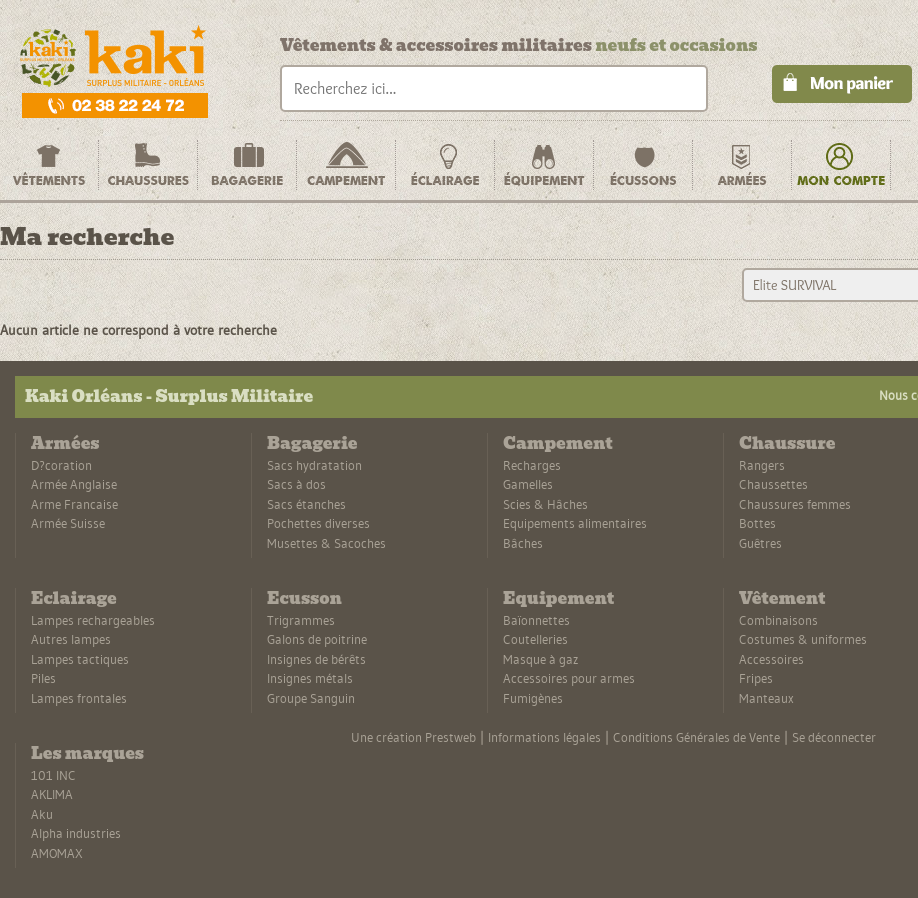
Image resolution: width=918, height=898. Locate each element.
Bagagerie (312, 443)
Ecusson (304, 598)
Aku (42, 814)
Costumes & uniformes (803, 639)
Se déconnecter (834, 737)
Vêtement (782, 598)
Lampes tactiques (80, 659)
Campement (558, 443)
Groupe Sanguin (311, 698)
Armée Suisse (68, 523)
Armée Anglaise (74, 484)
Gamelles (528, 484)
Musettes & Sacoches (326, 543)
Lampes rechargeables (93, 620)
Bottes (757, 523)
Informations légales (544, 737)
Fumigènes (533, 698)
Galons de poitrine (317, 639)
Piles (43, 678)
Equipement (558, 598)
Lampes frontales (79, 698)
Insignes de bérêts (316, 659)
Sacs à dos (296, 484)
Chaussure (787, 443)
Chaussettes (773, 484)
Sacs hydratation (314, 465)
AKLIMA (52, 794)
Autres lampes (71, 639)
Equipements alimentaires (575, 523)
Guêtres (760, 543)
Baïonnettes (536, 620)
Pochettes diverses (318, 523)
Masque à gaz (540, 659)
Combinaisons (778, 620)
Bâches (523, 543)
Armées (65, 443)
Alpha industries (76, 833)
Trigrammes (301, 620)
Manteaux (766, 698)
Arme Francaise (74, 504)
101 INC (53, 775)
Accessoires (771, 659)
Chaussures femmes (795, 504)
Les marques (87, 753)
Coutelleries (535, 639)
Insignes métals (310, 678)
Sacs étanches (306, 504)
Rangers (762, 465)
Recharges (532, 465)
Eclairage (74, 598)
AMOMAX (57, 853)
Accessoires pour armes (569, 678)
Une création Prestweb (413, 737)
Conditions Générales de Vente (696, 737)
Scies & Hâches (545, 504)
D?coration (61, 465)
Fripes (756, 678)
